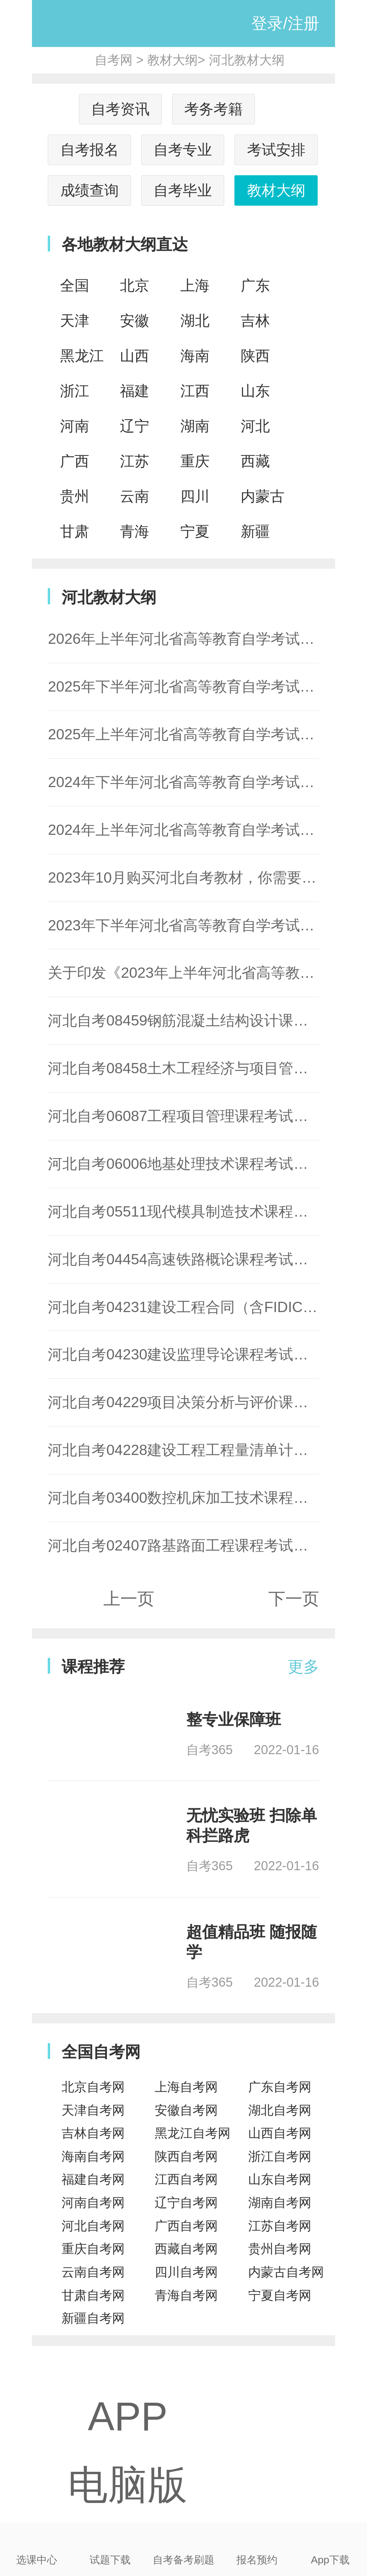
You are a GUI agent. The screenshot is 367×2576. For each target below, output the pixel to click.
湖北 (195, 320)
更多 (303, 1666)
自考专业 (183, 149)
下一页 (293, 1598)
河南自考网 (93, 2202)
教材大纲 (172, 60)
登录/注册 (285, 23)
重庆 (195, 461)
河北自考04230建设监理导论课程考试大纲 (185, 1354)
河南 (74, 426)
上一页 (128, 1598)
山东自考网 (279, 2179)
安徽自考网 (186, 2110)
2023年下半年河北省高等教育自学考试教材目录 (203, 925)
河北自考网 (93, 2226)
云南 (134, 496)
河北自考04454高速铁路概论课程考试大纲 (185, 1259)
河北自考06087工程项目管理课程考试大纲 (185, 1116)
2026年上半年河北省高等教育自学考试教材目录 (203, 638)
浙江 (74, 390)
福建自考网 (93, 2179)
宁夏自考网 (279, 2295)
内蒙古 (263, 496)
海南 (195, 355)
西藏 (255, 461)
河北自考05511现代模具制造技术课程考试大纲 (200, 1211)
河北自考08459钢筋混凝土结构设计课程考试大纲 (207, 1020)
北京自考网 (93, 2087)
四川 (195, 496)
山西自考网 (279, 2133)
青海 (134, 531)
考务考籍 (213, 109)
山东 (255, 390)
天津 (74, 320)
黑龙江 (82, 355)
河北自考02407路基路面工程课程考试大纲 (185, 1545)
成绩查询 (89, 190)
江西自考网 (186, 2179)
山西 (134, 355)
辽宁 (134, 426)
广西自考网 (186, 2226)
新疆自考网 (93, 2318)
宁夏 (195, 531)
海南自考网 (93, 2156)
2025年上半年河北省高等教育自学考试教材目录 (203, 734)
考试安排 (276, 149)
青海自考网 (186, 2295)
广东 (255, 285)
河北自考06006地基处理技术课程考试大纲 (185, 1163)
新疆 (255, 531)
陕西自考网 (186, 2156)
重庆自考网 (93, 2249)
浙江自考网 (279, 2156)
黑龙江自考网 (192, 2133)
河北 (255, 426)
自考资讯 (120, 109)
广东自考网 (279, 2087)
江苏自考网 (279, 2226)
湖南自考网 (279, 2202)
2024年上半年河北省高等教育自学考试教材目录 (203, 829)
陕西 (255, 355)
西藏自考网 (186, 2249)
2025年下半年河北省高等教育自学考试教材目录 (203, 686)
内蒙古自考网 (286, 2272)
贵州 (74, 496)
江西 (195, 390)
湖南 (195, 426)
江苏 (134, 461)
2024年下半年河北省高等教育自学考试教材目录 (203, 782)
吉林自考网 (93, 2133)
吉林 (255, 320)
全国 (74, 285)
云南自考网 (93, 2272)
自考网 (114, 60)
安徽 (134, 320)
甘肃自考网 (93, 2295)
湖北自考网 (279, 2110)
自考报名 (89, 149)
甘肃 (74, 531)
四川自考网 (186, 2272)
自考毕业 (183, 190)
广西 (74, 461)
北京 (134, 285)
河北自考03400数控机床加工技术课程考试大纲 (200, 1497)
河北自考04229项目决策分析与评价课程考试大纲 (207, 1402)
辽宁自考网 (186, 2202)
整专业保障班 (233, 1719)
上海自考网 (186, 2087)
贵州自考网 (279, 2249)
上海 (195, 285)
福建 (134, 390)
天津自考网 (93, 2110)
